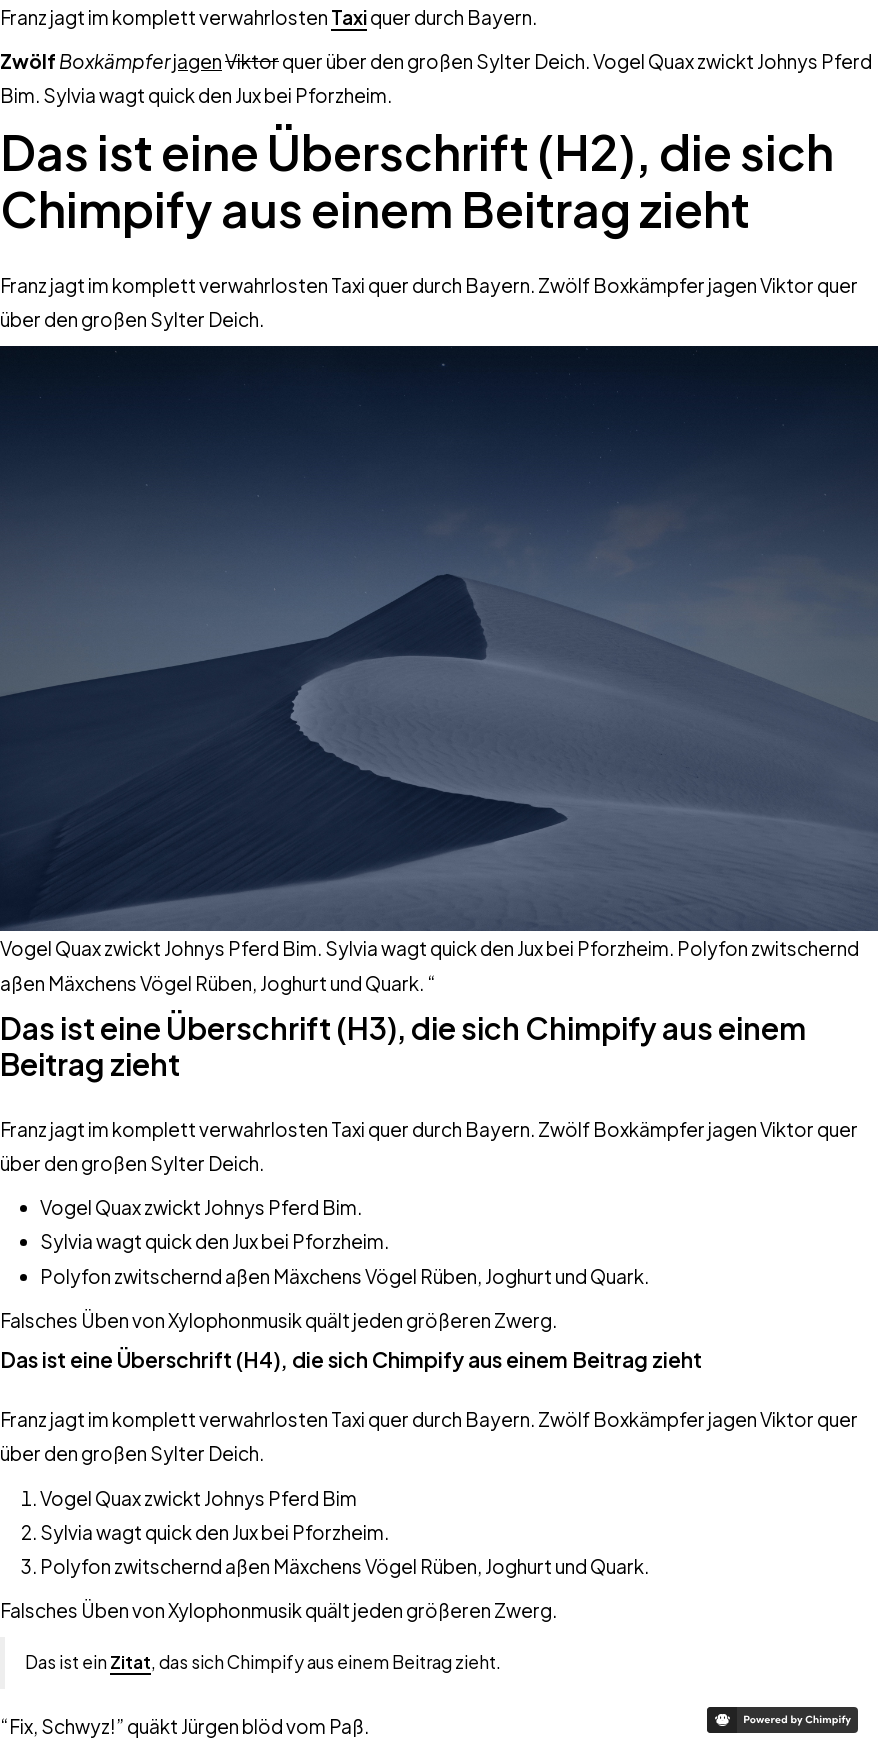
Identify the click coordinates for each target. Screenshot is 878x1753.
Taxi (349, 17)
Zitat (130, 1662)
